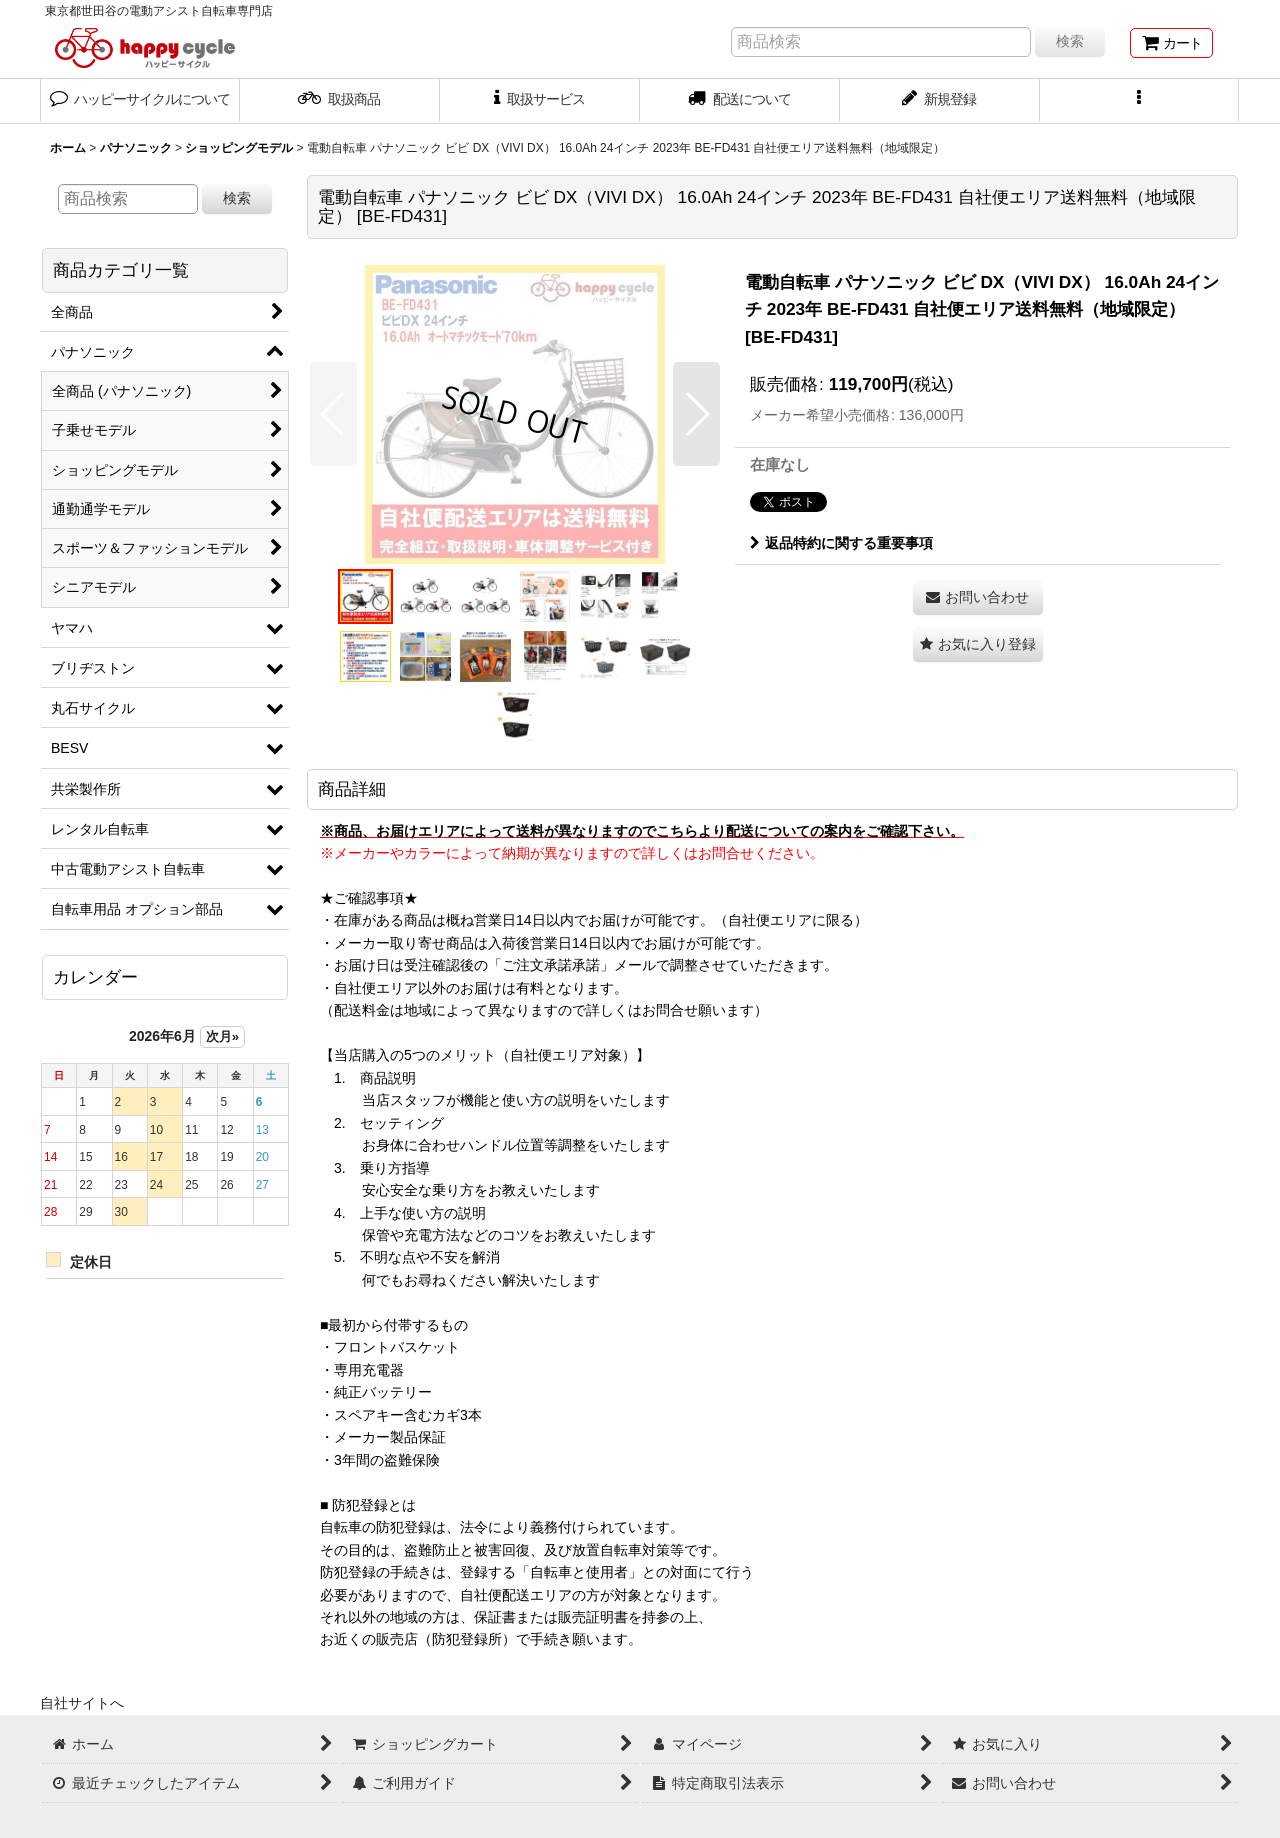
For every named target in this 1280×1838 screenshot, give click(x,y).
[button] (1140, 101)
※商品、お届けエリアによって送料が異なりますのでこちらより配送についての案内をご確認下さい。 (642, 831)
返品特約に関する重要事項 (841, 543)
